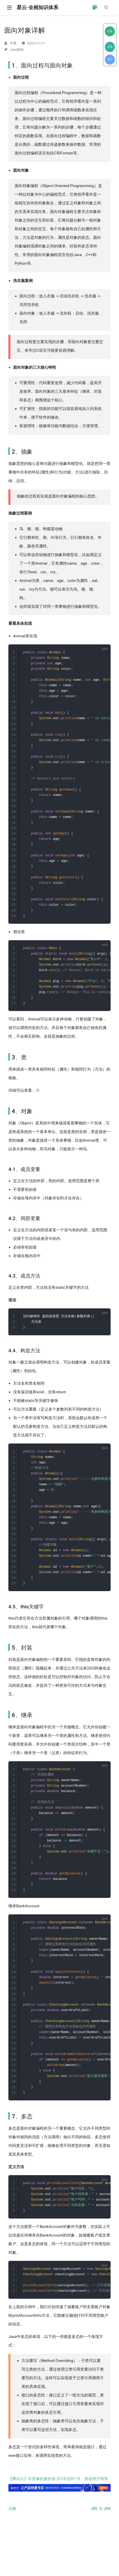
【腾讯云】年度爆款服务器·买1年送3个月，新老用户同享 (59, 2518)
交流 (109, 46)
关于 (109, 59)
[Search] (107, 7)
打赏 (109, 31)
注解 (12, 2542)
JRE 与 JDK (101, 2542)
